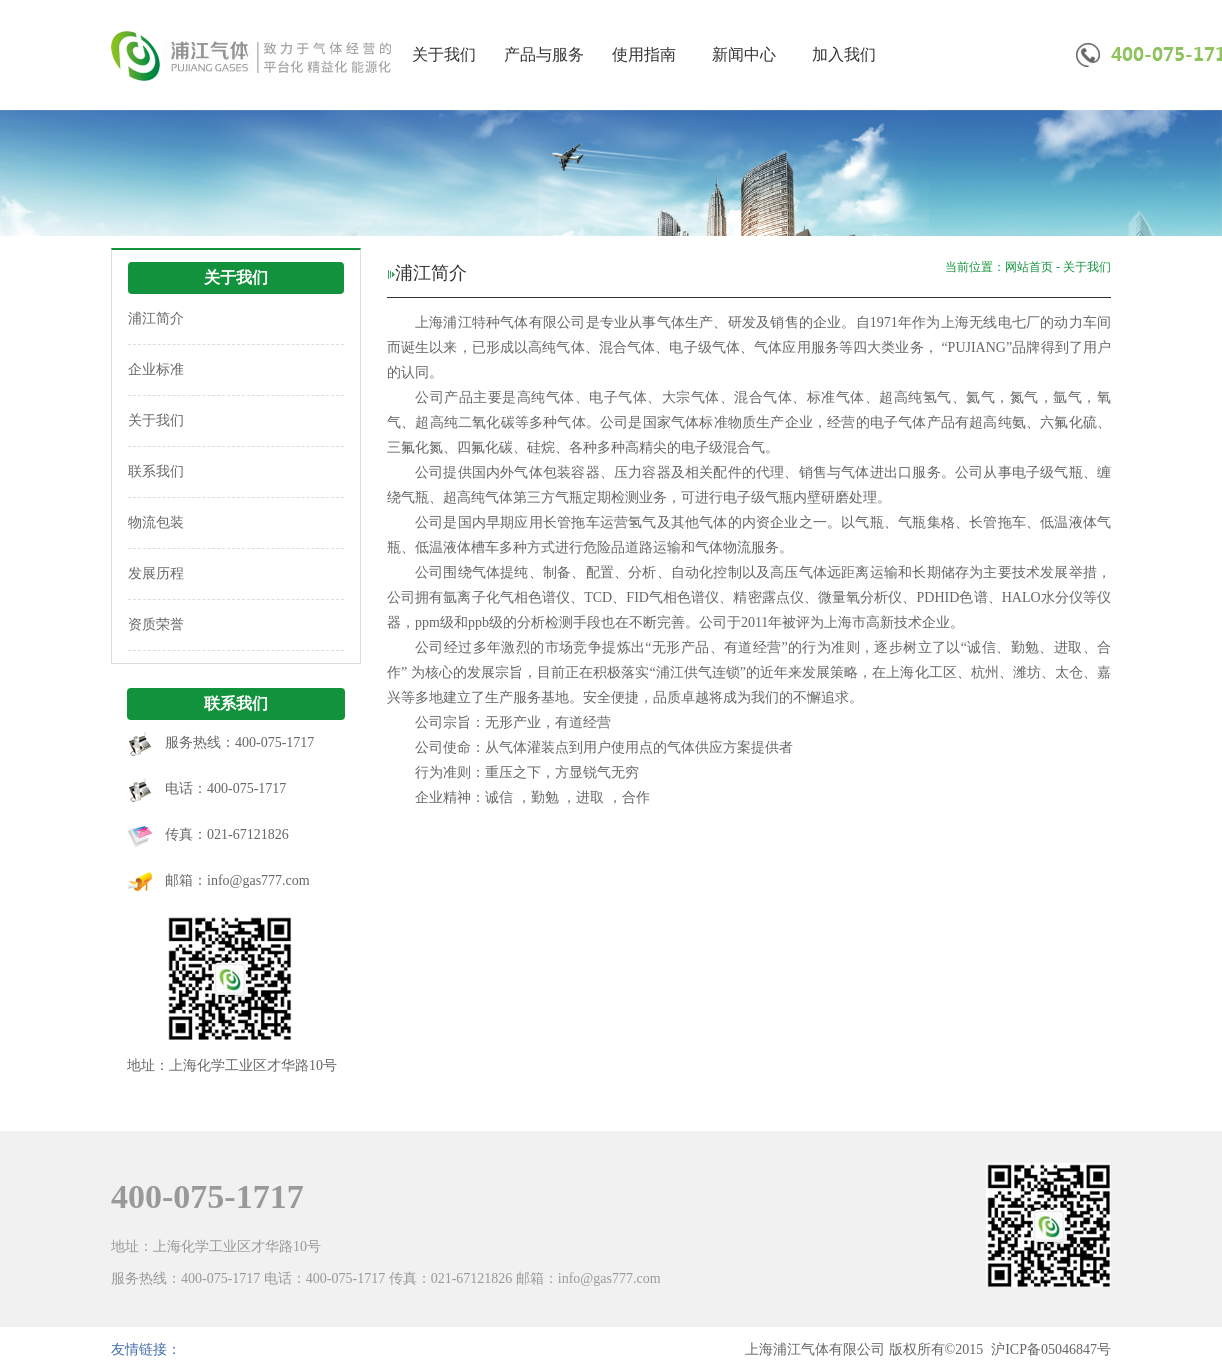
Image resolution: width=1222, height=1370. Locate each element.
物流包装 (156, 522)
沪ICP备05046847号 (1051, 1349)
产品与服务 (544, 54)
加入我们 (844, 54)
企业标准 (156, 369)
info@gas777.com (258, 880)
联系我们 (156, 471)
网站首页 (1029, 267)
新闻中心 (744, 54)
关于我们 (444, 54)
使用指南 (644, 54)
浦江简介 (156, 318)
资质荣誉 (156, 624)
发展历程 (156, 573)
